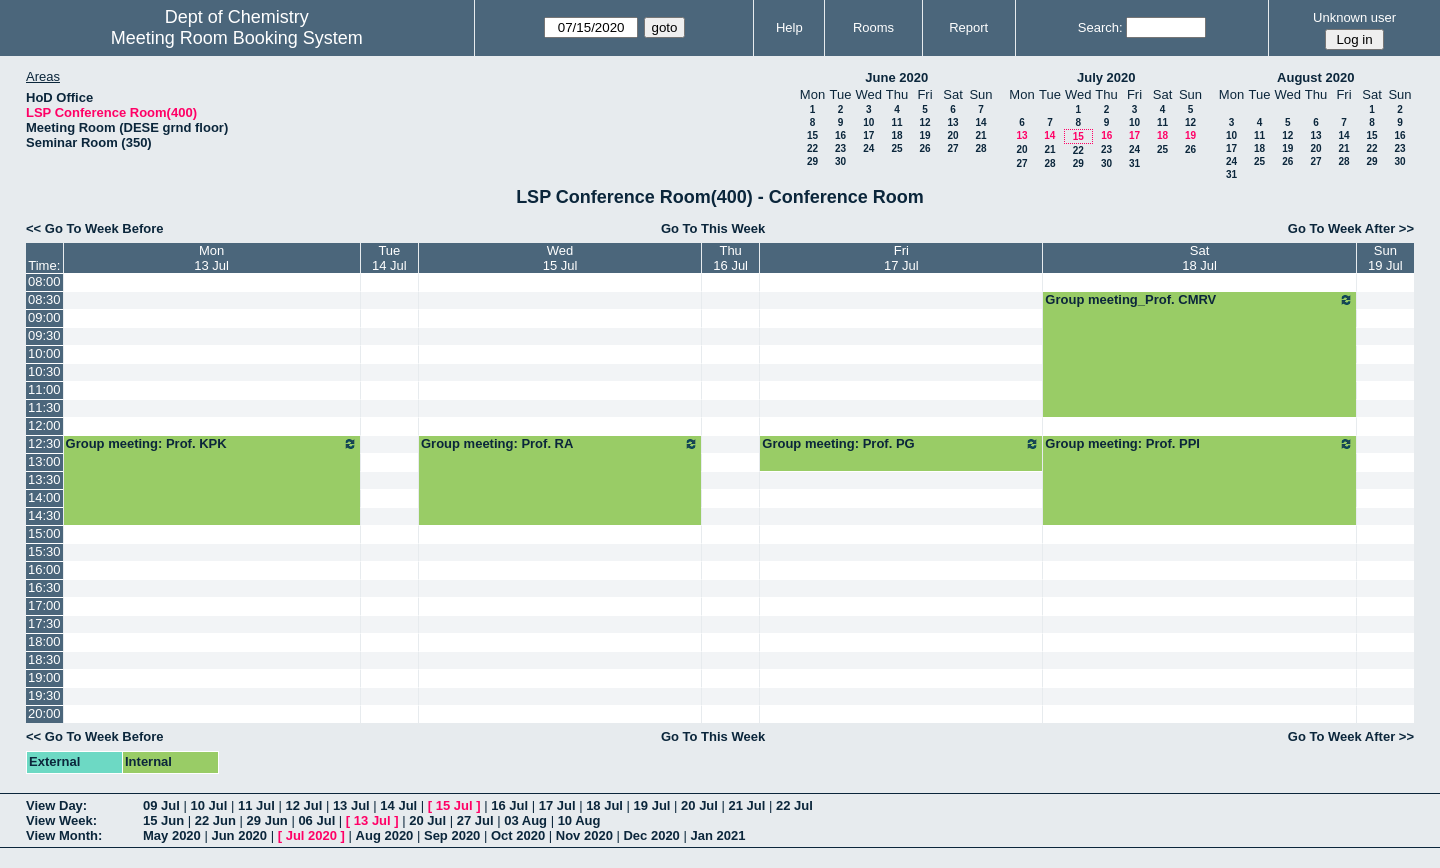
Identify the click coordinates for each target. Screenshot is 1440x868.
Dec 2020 (651, 835)
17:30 (44, 623)
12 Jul (303, 805)
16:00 (44, 569)
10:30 (44, 371)
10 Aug (579, 820)
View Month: (64, 835)
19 (924, 135)
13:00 (44, 461)
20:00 (44, 713)
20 (952, 135)
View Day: (56, 805)
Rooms (873, 27)
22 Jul (794, 805)
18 (896, 135)
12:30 (44, 443)
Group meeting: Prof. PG (901, 444)
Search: (1100, 27)
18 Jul (604, 805)
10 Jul (208, 805)
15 (812, 135)
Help (789, 27)
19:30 (44, 695)
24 (868, 148)
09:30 (44, 335)
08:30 (44, 299)
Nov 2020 (584, 835)
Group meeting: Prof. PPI (1199, 444)
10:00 (44, 353)
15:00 (44, 533)
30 (840, 161)
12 (924, 122)
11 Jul (256, 805)
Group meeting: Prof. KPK (212, 444)
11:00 (44, 389)
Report (968, 27)
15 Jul (454, 805)
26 (924, 148)
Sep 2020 (452, 835)
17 (868, 135)
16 (840, 135)
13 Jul (351, 805)
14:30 (44, 515)
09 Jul (161, 805)
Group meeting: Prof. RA (560, 444)
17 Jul (557, 805)
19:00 (44, 677)
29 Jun (267, 820)
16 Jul (509, 805)
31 (1134, 163)
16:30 (44, 587)
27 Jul (475, 820)
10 (868, 122)
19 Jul (652, 805)
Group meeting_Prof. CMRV (1199, 300)
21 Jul (747, 805)
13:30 (44, 479)
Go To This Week (713, 228)
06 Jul (316, 820)
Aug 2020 (385, 835)
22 (812, 148)
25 (896, 148)
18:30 (44, 659)
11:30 (44, 407)
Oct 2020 (518, 835)
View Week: (61, 820)
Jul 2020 (311, 835)
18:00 (44, 641)
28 (980, 148)
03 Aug (525, 820)
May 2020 (172, 835)
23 (840, 148)
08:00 (44, 281)
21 (980, 135)
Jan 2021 (717, 835)
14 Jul (398, 805)
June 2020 (896, 77)
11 (896, 122)
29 (812, 161)
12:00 (44, 425)
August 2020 (1315, 77)
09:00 (44, 317)
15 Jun (163, 820)
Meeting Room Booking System (237, 38)
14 (980, 122)
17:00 (44, 605)
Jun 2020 (239, 835)
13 (952, 122)
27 (952, 148)
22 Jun (215, 820)
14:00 (44, 497)
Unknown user (1354, 17)
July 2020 (1106, 77)
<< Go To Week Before (95, 228)
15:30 (44, 551)
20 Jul (699, 805)
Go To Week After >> (1351, 228)
